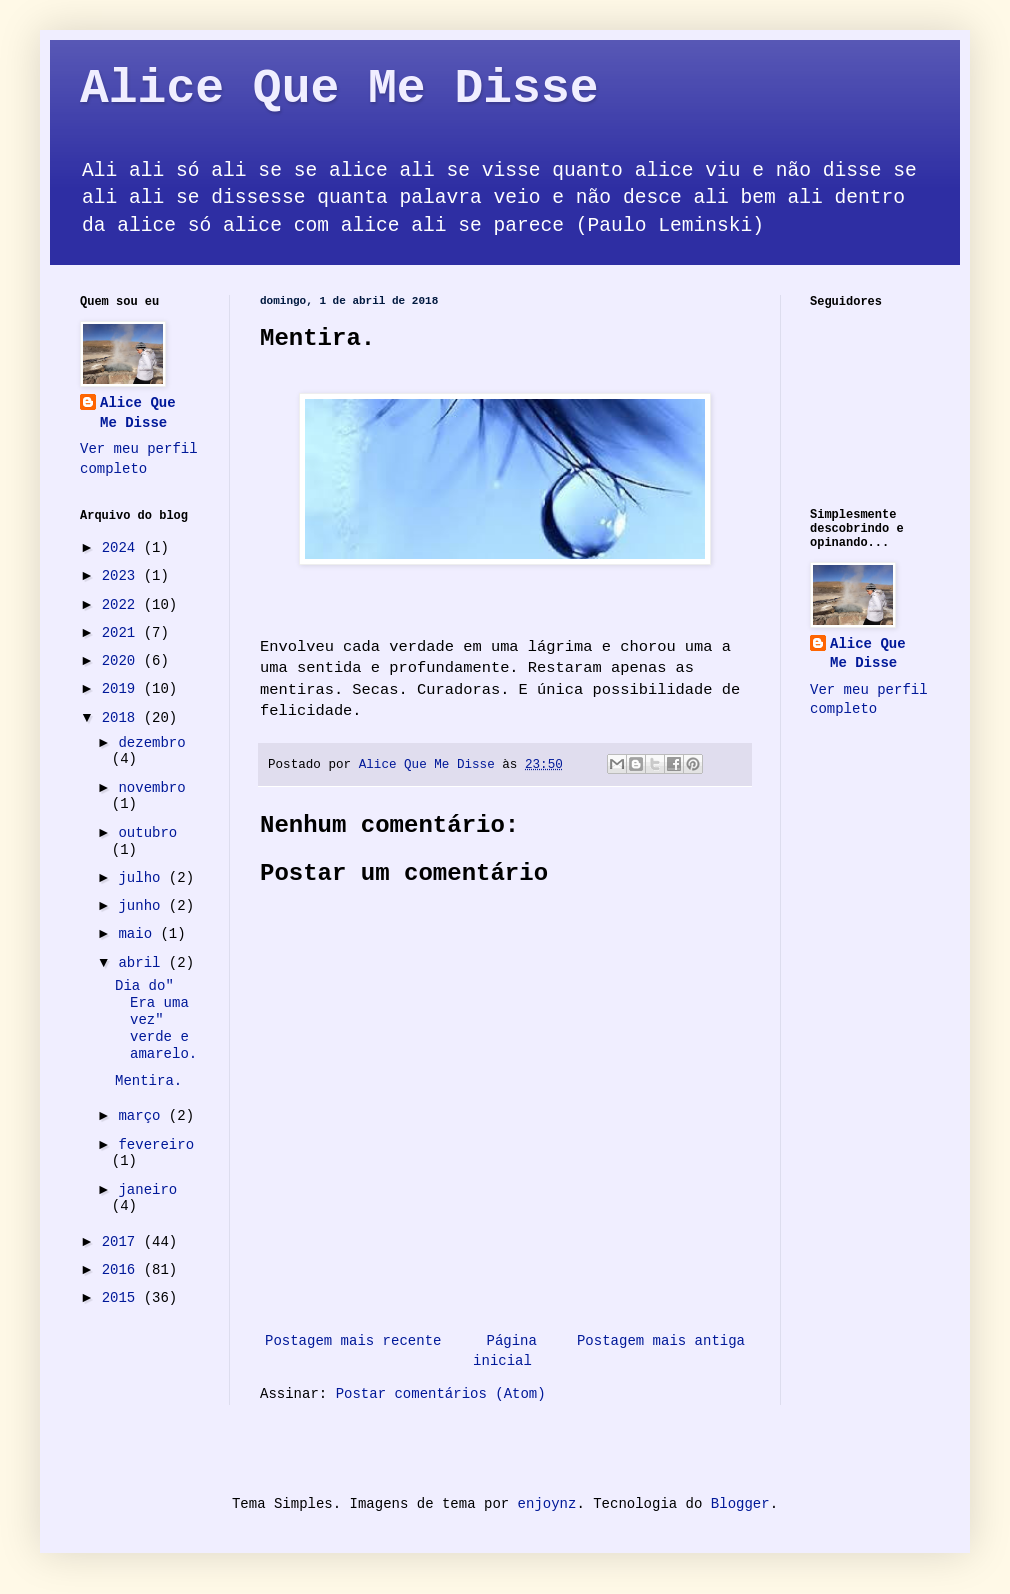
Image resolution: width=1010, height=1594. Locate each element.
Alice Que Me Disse (339, 89)
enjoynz (547, 1504)
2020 (123, 661)
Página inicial (505, 1351)
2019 (123, 689)
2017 (123, 1242)
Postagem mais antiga (661, 1341)
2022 (123, 605)
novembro (151, 788)
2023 (123, 576)
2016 (123, 1270)
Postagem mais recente (353, 1341)
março (143, 1116)
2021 (123, 633)
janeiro (147, 1190)
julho (143, 878)
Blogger (740, 1504)
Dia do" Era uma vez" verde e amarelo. (156, 1019)
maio (139, 934)
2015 (123, 1298)
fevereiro (156, 1145)
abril (143, 963)
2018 (123, 718)
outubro (147, 833)
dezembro (151, 743)
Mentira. (148, 1081)
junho (143, 906)
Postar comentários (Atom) (441, 1394)
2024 (123, 548)
